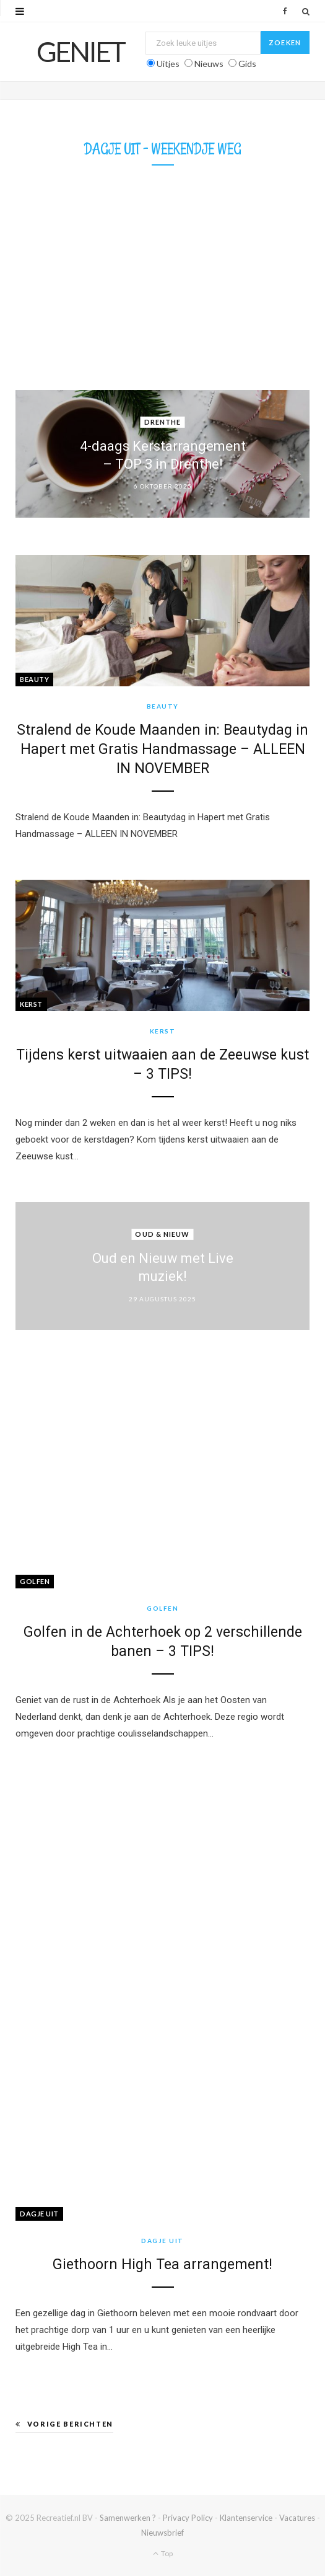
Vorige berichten (64, 2424)
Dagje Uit (39, 2214)
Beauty (34, 679)
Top (163, 2553)
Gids (247, 63)
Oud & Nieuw (162, 1234)
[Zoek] (306, 11)
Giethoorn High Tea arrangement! (162, 2264)
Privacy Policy (188, 2518)
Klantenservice (246, 2518)
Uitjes (168, 63)
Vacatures (297, 2518)
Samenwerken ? (128, 2518)
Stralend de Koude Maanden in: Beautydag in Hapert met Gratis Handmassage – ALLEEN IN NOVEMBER (162, 749)
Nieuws (208, 63)
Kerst (31, 1004)
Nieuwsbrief (162, 2533)
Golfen (35, 1581)
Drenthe (162, 422)
